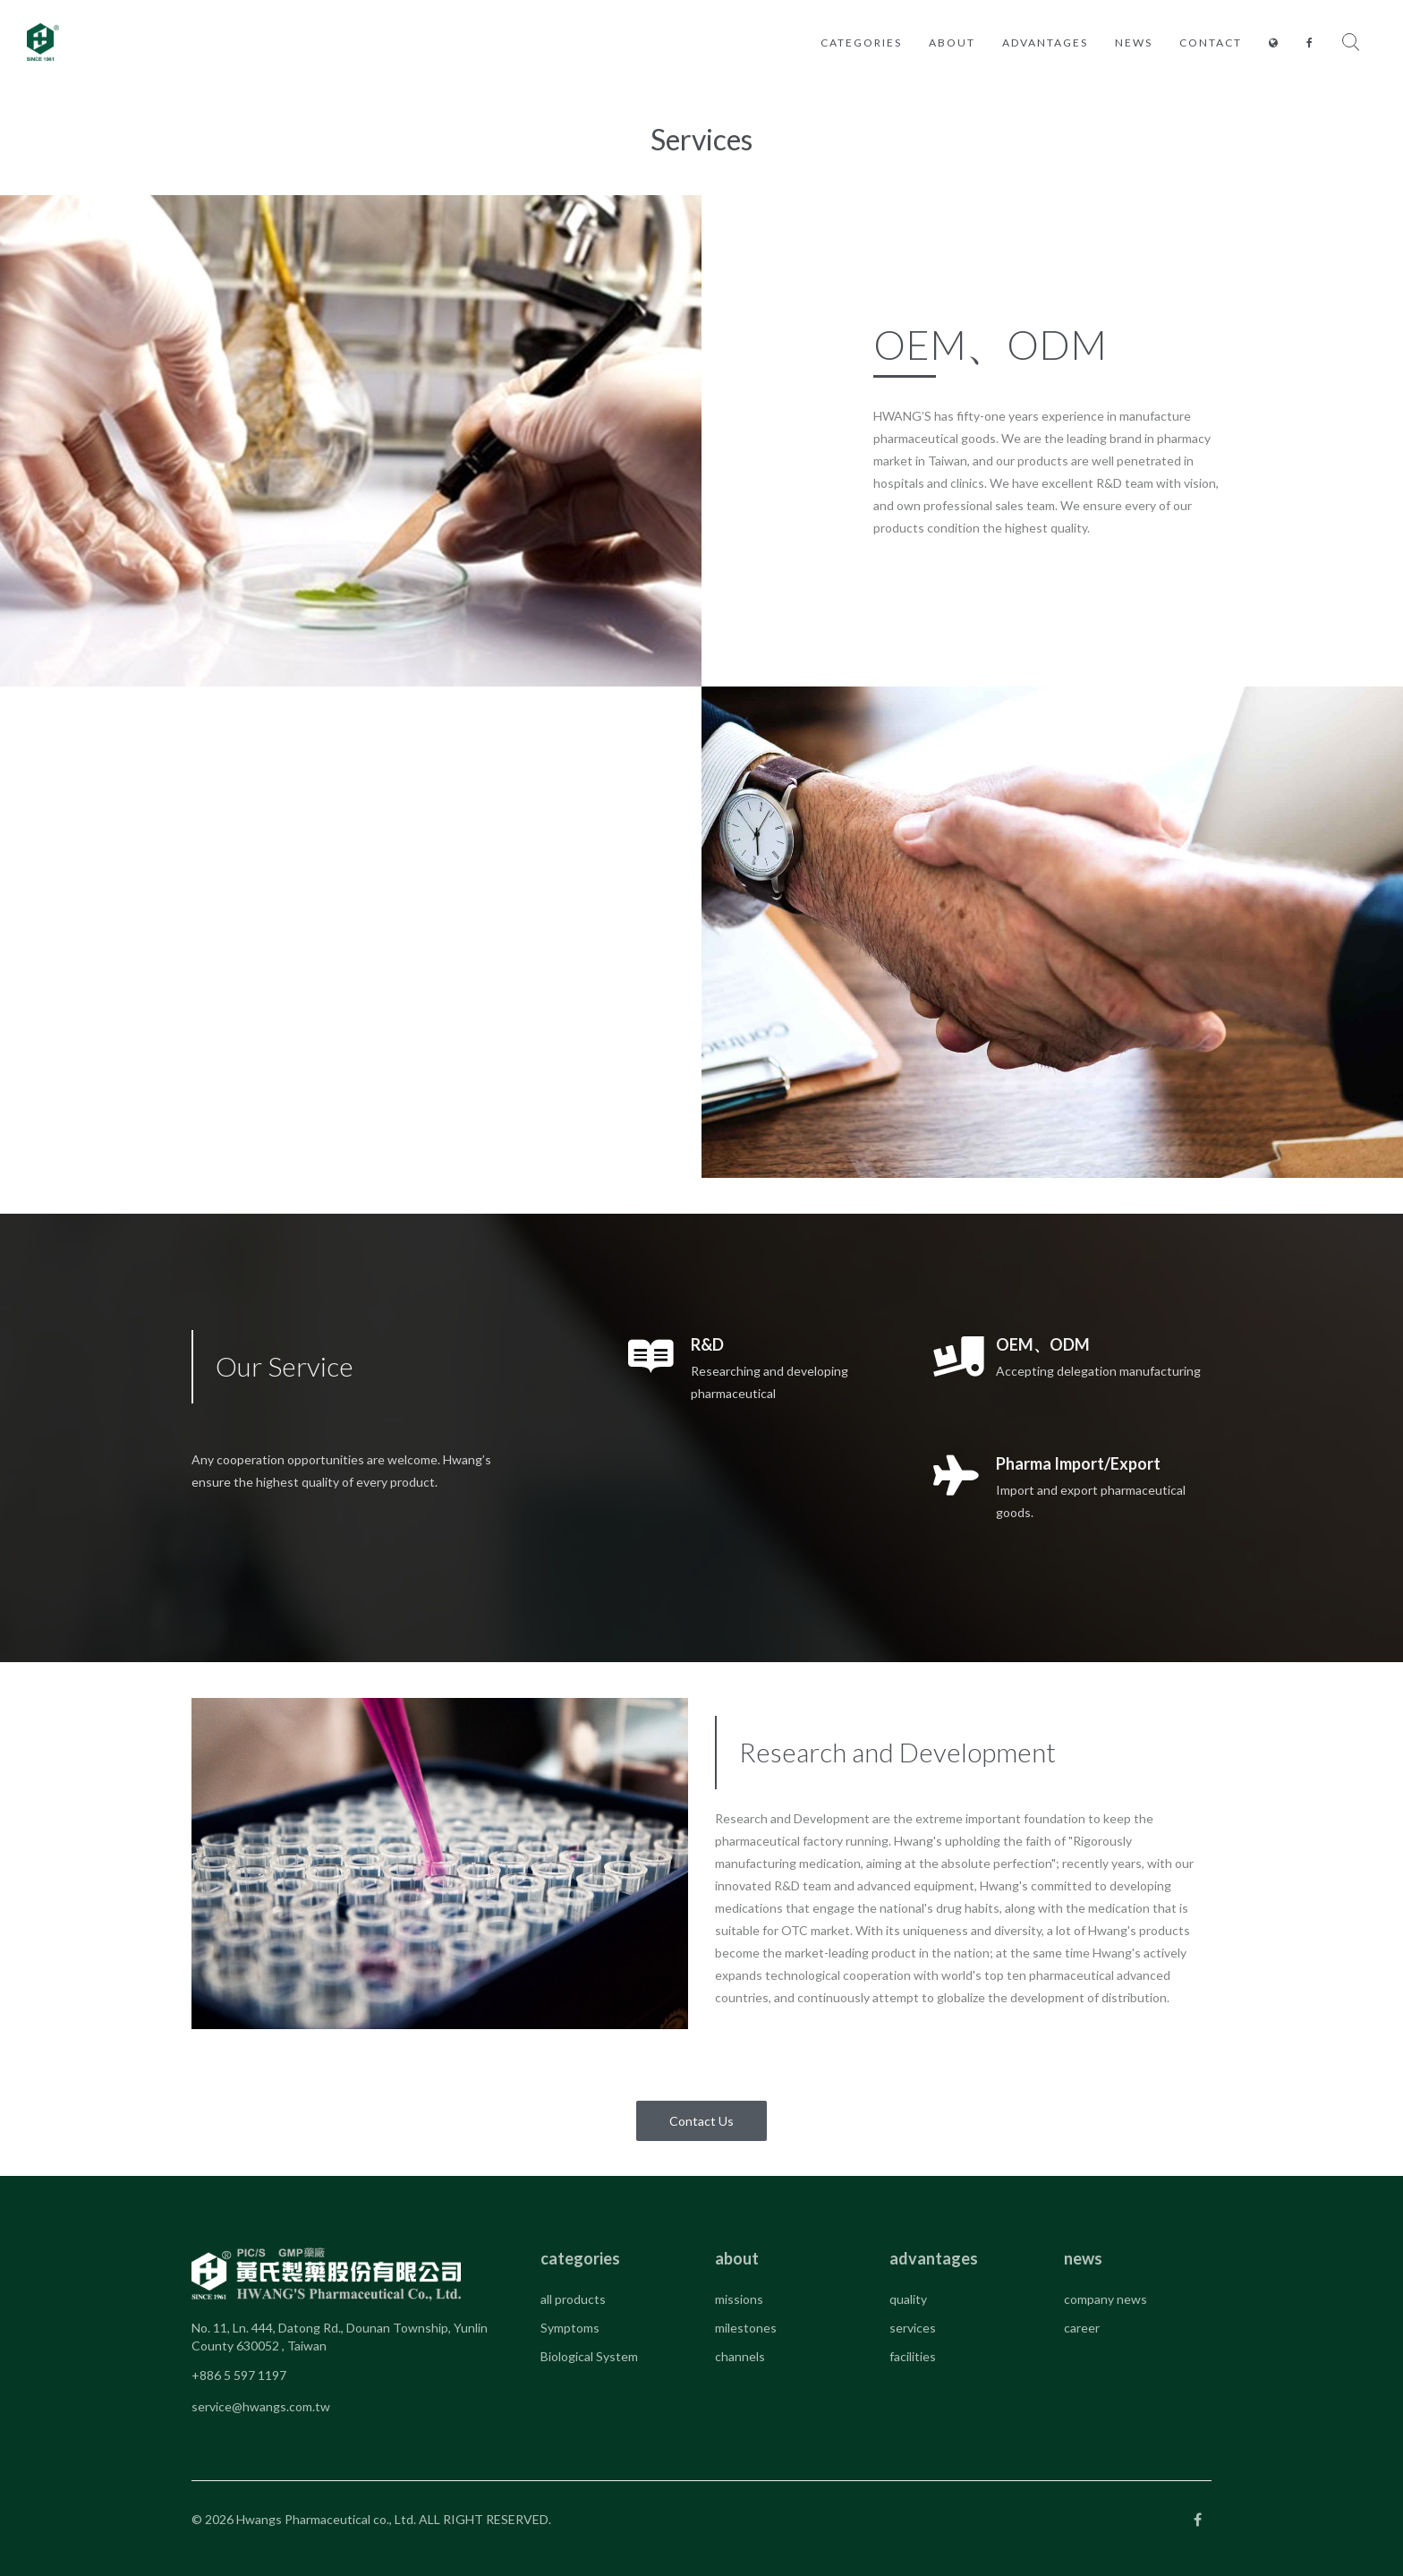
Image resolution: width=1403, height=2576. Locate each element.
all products (573, 2299)
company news (1105, 2299)
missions (739, 2299)
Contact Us (701, 2120)
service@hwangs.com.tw (260, 2406)
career (1082, 2327)
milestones (746, 2327)
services (912, 2327)
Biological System (589, 2356)
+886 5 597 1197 (238, 2375)
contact (1210, 42)
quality (908, 2299)
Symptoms (569, 2327)
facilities (912, 2356)
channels (740, 2356)
